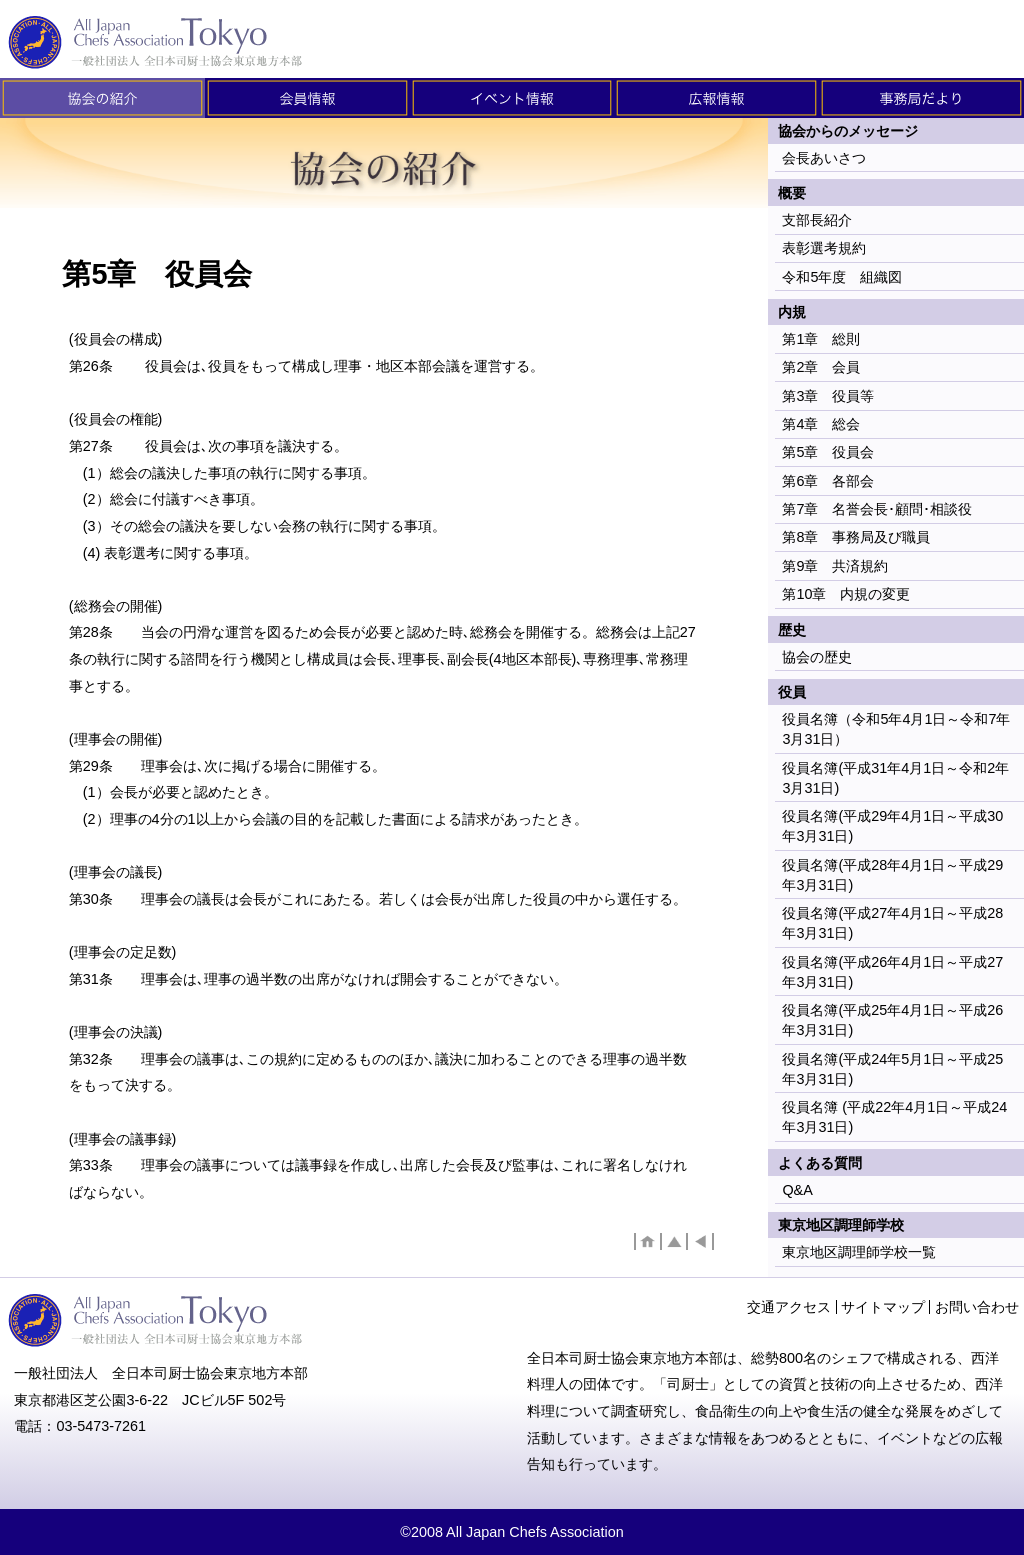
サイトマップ (883, 1307)
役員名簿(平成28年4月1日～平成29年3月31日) (892, 875)
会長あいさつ (824, 158)
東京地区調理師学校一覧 (859, 1252)
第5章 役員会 (828, 452)
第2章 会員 (821, 367)
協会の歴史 (817, 657)
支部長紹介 (817, 220)
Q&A (797, 1190)
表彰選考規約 (824, 248)
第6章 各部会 (828, 481)
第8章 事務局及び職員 (856, 537)
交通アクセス (789, 1307)
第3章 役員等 (828, 396)
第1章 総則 (821, 339)
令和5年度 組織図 (842, 277)
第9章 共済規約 (835, 566)
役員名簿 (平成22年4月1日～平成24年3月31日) (894, 1117)
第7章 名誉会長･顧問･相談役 (877, 509)
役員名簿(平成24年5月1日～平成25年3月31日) (892, 1069)
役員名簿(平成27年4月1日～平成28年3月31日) (892, 923)
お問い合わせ (977, 1307)
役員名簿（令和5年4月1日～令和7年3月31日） (896, 729)
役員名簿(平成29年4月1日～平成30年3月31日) (892, 826)
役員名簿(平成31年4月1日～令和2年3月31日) (895, 778)
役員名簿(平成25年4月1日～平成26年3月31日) (892, 1020)
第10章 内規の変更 (846, 594)
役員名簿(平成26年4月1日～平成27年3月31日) (892, 972)
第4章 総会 (821, 424)
